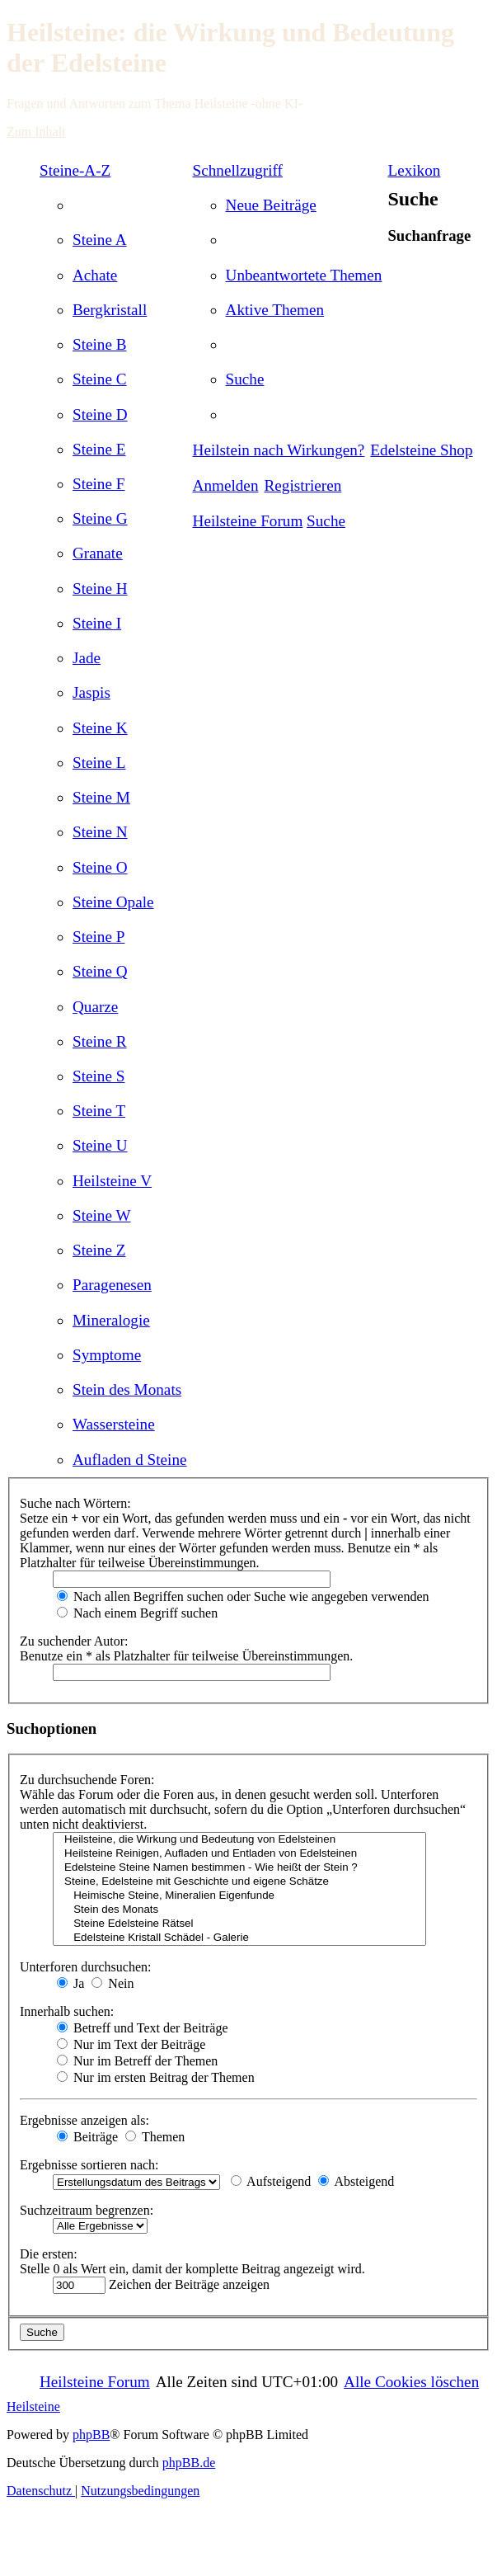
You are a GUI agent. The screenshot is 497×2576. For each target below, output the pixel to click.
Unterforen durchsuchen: (86, 1967)
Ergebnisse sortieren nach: (89, 2165)
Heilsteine (33, 2406)
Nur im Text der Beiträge (131, 2044)
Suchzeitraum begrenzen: (86, 2210)
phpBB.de (188, 2463)
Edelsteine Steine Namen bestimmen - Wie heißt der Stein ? (239, 1868)
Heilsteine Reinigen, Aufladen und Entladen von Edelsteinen (239, 1854)
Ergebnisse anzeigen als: (84, 2120)
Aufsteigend (271, 2181)
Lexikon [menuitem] (413, 170)
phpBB (91, 2435)
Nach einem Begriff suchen (137, 1613)
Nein (112, 1983)
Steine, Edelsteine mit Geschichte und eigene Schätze (239, 1882)
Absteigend (356, 2181)
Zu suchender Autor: (74, 1641)
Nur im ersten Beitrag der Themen (156, 2077)
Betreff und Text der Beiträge (142, 2028)
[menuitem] (100, 239)
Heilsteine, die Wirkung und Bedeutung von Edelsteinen (239, 1840)
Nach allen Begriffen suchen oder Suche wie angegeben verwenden (243, 1596)
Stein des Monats (239, 1910)
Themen (155, 2137)
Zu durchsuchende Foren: (87, 1780)
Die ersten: (48, 2254)
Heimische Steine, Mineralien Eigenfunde (239, 1896)
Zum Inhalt (36, 132)
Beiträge (87, 2137)
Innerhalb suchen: (67, 2011)
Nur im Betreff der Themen (137, 2061)
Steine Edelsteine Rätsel (239, 1924)
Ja (70, 1983)
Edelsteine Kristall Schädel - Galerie (239, 1938)
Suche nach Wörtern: (75, 1503)
